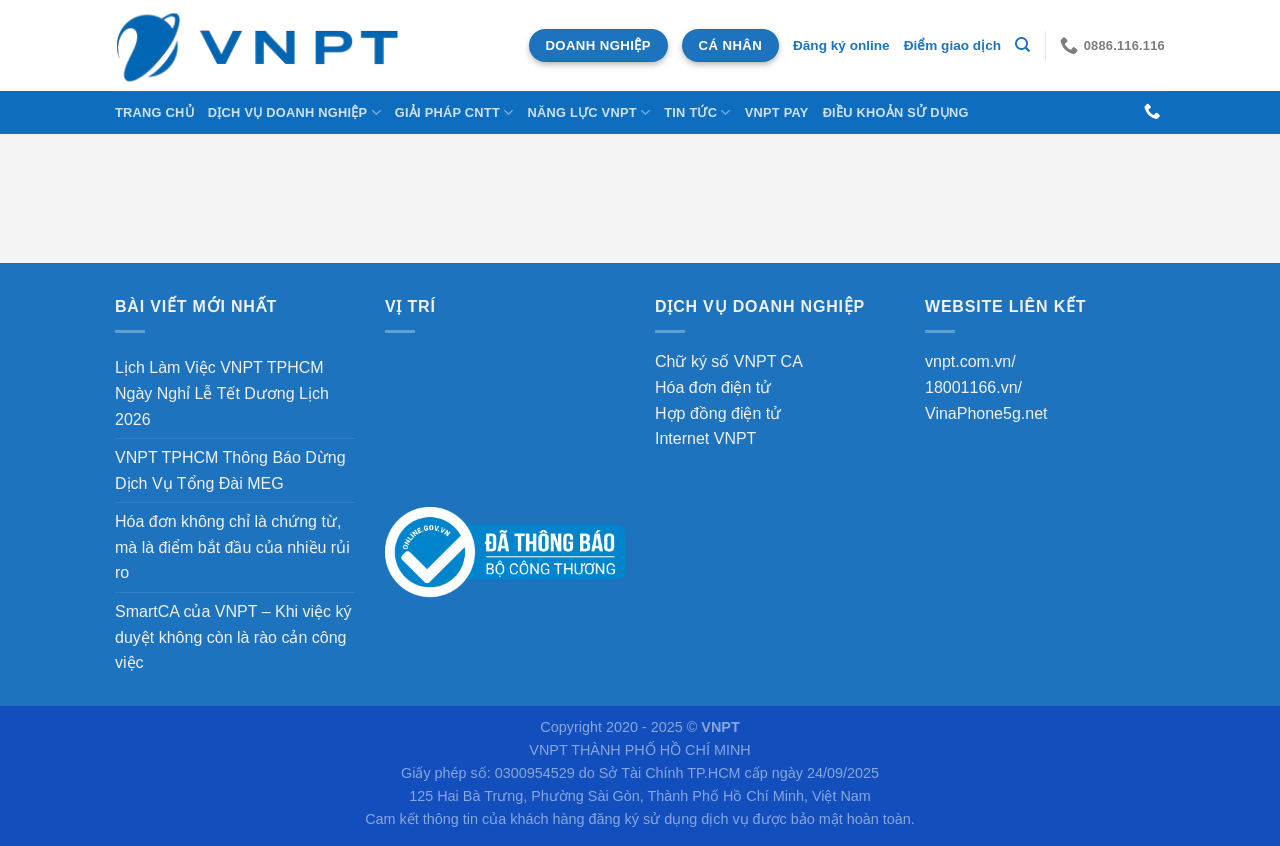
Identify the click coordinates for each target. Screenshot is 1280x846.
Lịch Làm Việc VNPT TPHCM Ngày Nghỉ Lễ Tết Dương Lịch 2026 (222, 393)
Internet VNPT (705, 438)
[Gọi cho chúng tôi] (1152, 112)
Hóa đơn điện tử (713, 387)
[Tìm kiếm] (1022, 45)
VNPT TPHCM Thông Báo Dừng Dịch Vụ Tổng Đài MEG (230, 470)
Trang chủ (154, 112)
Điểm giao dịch (952, 45)
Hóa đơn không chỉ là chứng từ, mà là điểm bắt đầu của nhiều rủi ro (232, 547)
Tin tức (697, 112)
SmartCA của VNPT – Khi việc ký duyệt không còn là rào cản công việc (233, 637)
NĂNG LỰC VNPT (588, 112)
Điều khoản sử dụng (896, 112)
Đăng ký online (841, 45)
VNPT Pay (777, 112)
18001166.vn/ (973, 387)
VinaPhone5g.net (986, 413)
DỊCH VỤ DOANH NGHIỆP (294, 112)
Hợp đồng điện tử (718, 413)
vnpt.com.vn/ (970, 361)
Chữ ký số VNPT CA (729, 361)
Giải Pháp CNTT (454, 112)
